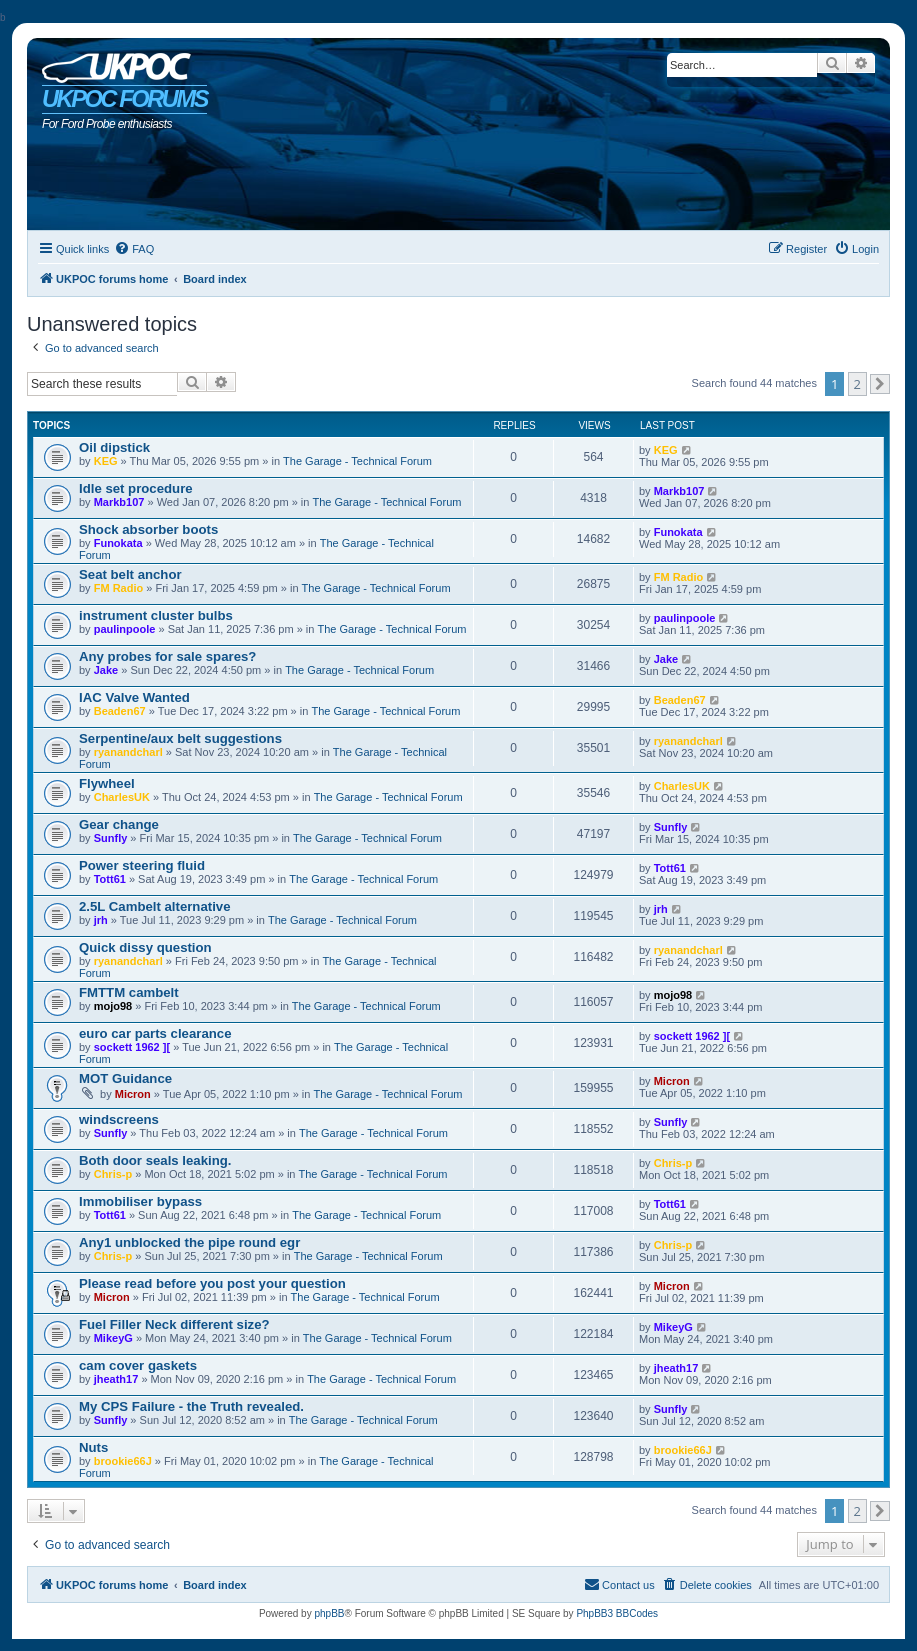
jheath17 (116, 1379)
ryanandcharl (128, 752)
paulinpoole (125, 629)
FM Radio (119, 588)
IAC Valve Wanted (134, 697)
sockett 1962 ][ (132, 1047)
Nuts (93, 1447)
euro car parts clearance (155, 1033)
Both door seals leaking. (155, 1160)
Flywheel (107, 783)
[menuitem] (134, 249)
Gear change (119, 824)
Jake (106, 670)
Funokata (118, 543)
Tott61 (110, 879)
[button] (880, 384)
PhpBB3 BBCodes (617, 1613)
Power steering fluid (142, 865)
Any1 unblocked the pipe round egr (189, 1242)
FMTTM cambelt (129, 992)
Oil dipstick (114, 447)
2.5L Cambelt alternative (154, 906)
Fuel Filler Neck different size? (174, 1324)
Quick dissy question (145, 947)
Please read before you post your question (212, 1283)
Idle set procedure (136, 488)
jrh (101, 920)
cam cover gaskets (138, 1365)
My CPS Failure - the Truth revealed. (191, 1406)
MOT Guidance (125, 1078)
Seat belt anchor (130, 574)
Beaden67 (120, 711)
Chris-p (113, 1174)
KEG (106, 461)
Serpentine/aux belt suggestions (180, 738)
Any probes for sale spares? (167, 656)
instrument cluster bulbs (156, 615)
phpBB (329, 1613)
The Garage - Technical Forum (357, 461)
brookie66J (123, 1461)
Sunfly (111, 838)
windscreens (119, 1119)
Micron (133, 1094)
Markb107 (119, 502)
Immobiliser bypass (140, 1201)
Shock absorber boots (148, 529)
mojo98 (113, 1006)
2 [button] (857, 384)
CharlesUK (122, 797)
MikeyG (113, 1338)
